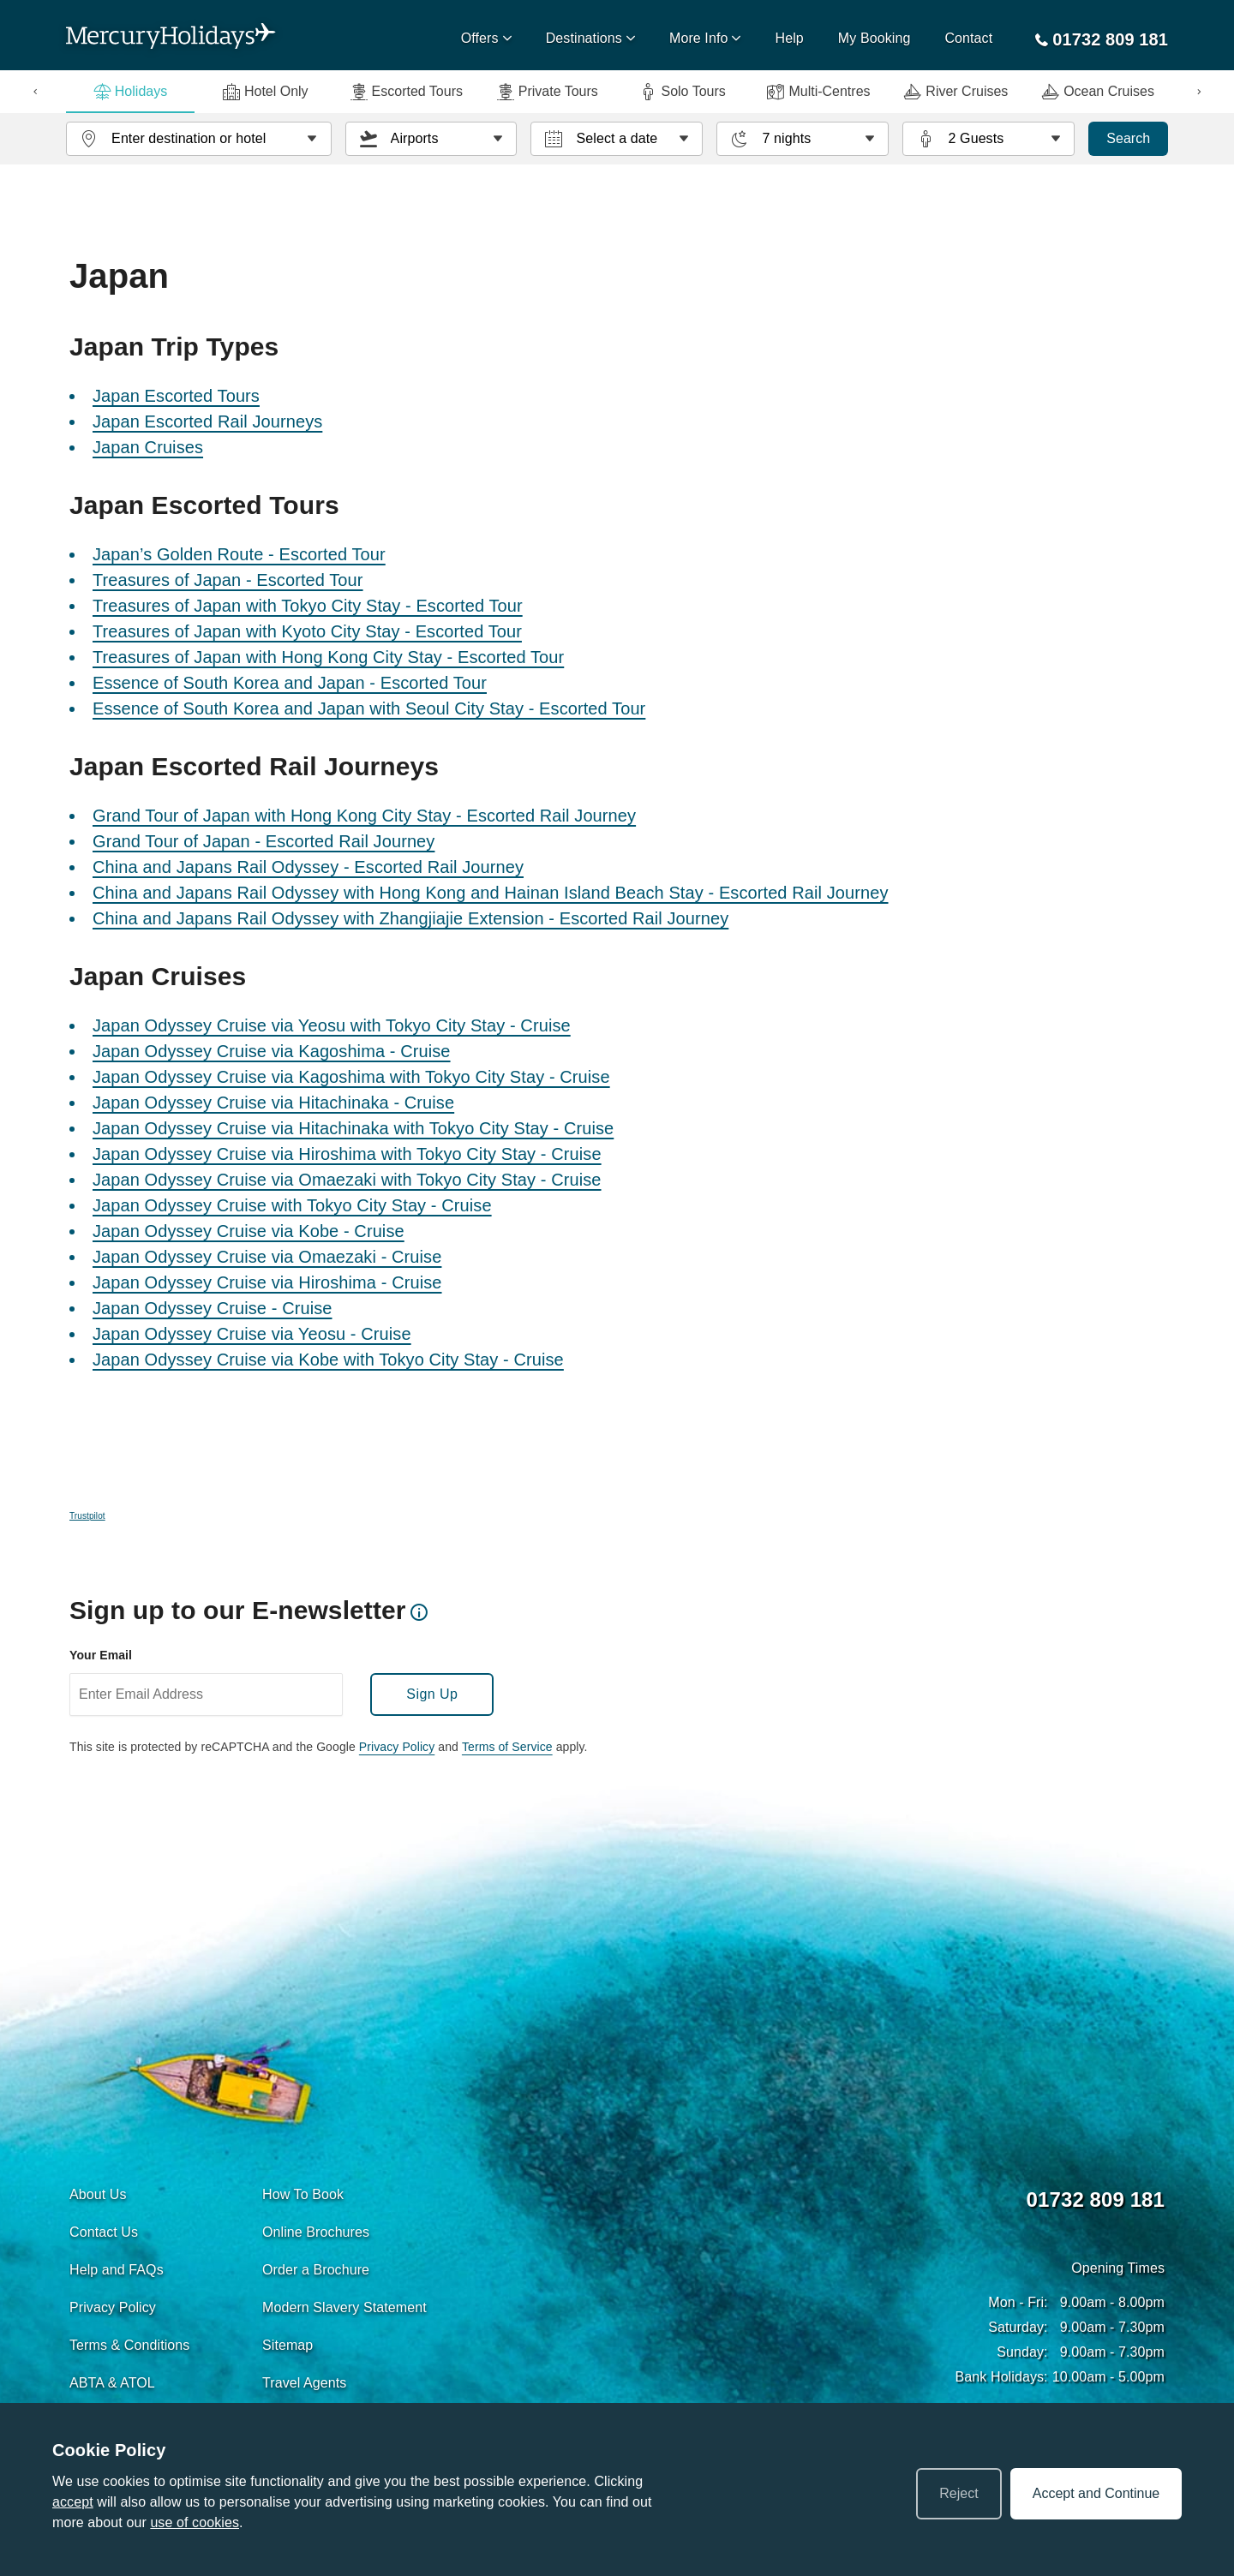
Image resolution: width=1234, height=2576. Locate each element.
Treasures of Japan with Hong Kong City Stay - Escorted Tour (328, 657)
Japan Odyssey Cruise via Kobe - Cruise (248, 1231)
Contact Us (103, 2232)
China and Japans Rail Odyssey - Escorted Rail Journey (308, 867)
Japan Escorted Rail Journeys (207, 421)
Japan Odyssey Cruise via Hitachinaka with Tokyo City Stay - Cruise (353, 1128)
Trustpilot (87, 1516)
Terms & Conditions (129, 2345)
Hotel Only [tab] (265, 91)
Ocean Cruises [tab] (1098, 91)
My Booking (874, 38)
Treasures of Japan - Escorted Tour (228, 580)
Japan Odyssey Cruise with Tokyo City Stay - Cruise (292, 1205)
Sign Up (432, 1694)
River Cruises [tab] (956, 91)
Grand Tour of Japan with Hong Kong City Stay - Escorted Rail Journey (364, 815)
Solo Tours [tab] (682, 91)
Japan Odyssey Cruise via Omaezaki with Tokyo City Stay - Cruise (347, 1179)
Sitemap (287, 2345)
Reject (958, 2493)
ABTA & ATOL (112, 2383)
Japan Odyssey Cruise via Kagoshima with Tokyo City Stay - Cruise (351, 1076)
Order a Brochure (315, 2269)
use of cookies (194, 2522)
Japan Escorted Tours (176, 395)
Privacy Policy (396, 1747)
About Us (98, 2194)
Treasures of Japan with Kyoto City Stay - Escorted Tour (307, 631)
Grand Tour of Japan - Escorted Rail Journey (263, 841)
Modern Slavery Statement (344, 2307)
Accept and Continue (1096, 2493)
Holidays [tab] (130, 91)
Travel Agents (304, 2383)
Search (1128, 138)
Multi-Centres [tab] (818, 91)
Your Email (100, 1655)
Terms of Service (507, 1747)
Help (790, 38)
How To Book (303, 2194)
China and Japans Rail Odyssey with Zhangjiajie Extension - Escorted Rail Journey (410, 918)
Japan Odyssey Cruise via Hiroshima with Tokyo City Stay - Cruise (347, 1154)
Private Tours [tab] (547, 91)
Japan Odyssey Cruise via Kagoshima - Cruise (272, 1051)
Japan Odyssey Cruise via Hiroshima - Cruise (267, 1282)
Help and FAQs (116, 2269)
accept (72, 2502)
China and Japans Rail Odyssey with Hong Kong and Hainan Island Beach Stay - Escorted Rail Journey (491, 892)
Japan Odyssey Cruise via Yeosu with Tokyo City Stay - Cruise (332, 1025)
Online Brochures (315, 2232)
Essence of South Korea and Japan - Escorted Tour (290, 682)
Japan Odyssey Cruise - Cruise (212, 1308)
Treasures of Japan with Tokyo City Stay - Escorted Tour (308, 605)
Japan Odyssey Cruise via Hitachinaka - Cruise (273, 1102)
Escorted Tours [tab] (406, 91)
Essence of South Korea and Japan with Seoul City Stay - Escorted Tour (369, 708)
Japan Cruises (148, 447)
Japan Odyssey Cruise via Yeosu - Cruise (252, 1333)
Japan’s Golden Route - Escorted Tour (239, 554)
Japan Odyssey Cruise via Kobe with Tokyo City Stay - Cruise (328, 1359)
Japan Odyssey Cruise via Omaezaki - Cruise (267, 1256)
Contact (968, 38)
